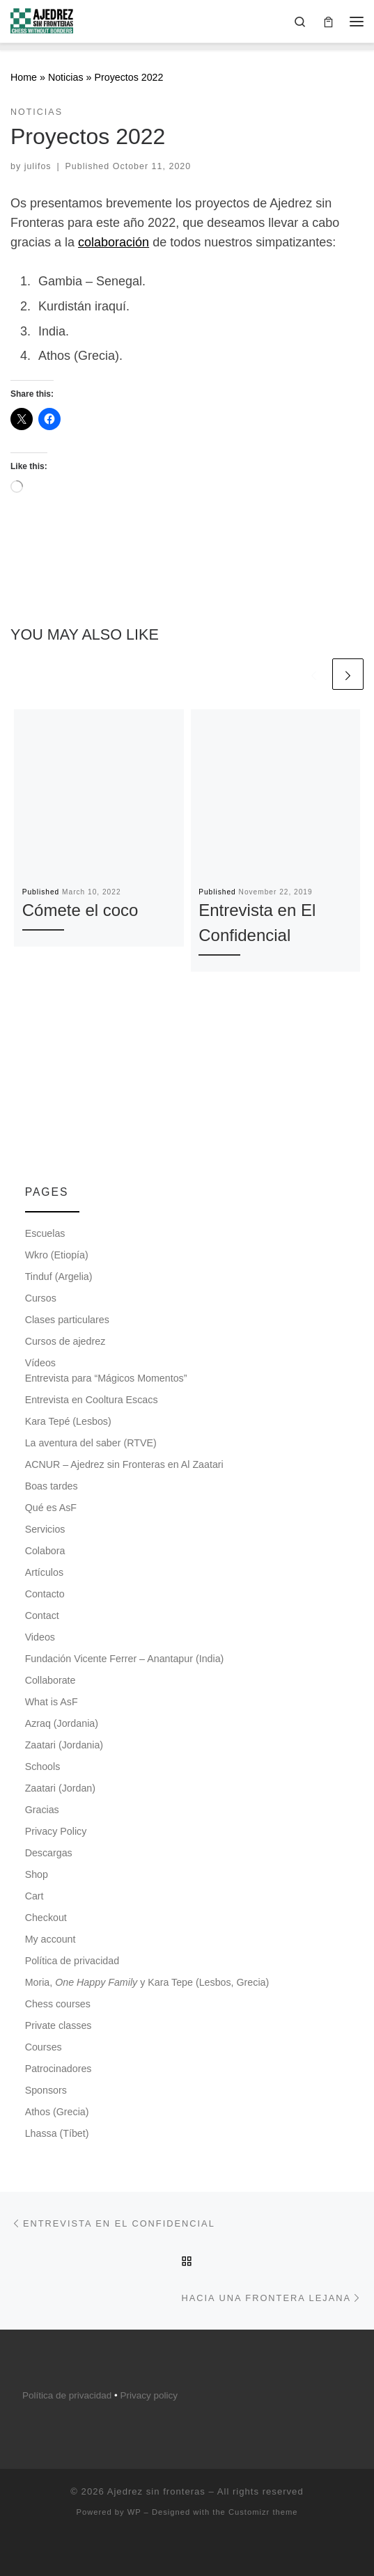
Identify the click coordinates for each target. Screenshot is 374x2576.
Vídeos (40, 1362)
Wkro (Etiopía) (56, 1255)
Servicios (45, 1529)
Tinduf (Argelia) (59, 1276)
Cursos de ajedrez (65, 1341)
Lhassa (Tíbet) (57, 2133)
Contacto (45, 1593)
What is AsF (51, 1701)
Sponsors (46, 2090)
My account (50, 1939)
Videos (40, 1637)
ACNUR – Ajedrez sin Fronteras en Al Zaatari (124, 1464)
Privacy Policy (56, 1831)
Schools (43, 1766)
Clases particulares (67, 1319)
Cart (34, 1896)
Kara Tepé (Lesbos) (68, 1421)
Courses (43, 2047)
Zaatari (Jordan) (60, 1788)
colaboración (113, 242)
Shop (36, 1874)
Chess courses (58, 2003)
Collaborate (50, 1680)
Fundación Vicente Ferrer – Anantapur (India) (124, 1658)
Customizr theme (263, 2512)
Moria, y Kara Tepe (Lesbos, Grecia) (147, 1982)
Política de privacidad (72, 1960)
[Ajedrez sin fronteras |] (41, 20)
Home (23, 77)
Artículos (44, 1572)
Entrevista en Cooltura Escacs (91, 1399)
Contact (42, 1615)
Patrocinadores (58, 2068)
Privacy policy (149, 2395)
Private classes (58, 2025)
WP (134, 2512)
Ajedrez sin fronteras (156, 2491)
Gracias (42, 1809)
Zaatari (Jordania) (64, 1745)
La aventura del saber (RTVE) (91, 1442)
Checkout (46, 1917)
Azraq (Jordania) (61, 1723)
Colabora (45, 1550)
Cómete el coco (80, 910)
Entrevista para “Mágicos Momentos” (106, 1378)
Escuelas (45, 1233)
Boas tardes (51, 1486)
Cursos (40, 1298)
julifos (38, 166)
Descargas (48, 1852)
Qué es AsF (51, 1507)
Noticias (66, 77)
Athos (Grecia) (57, 2111)
